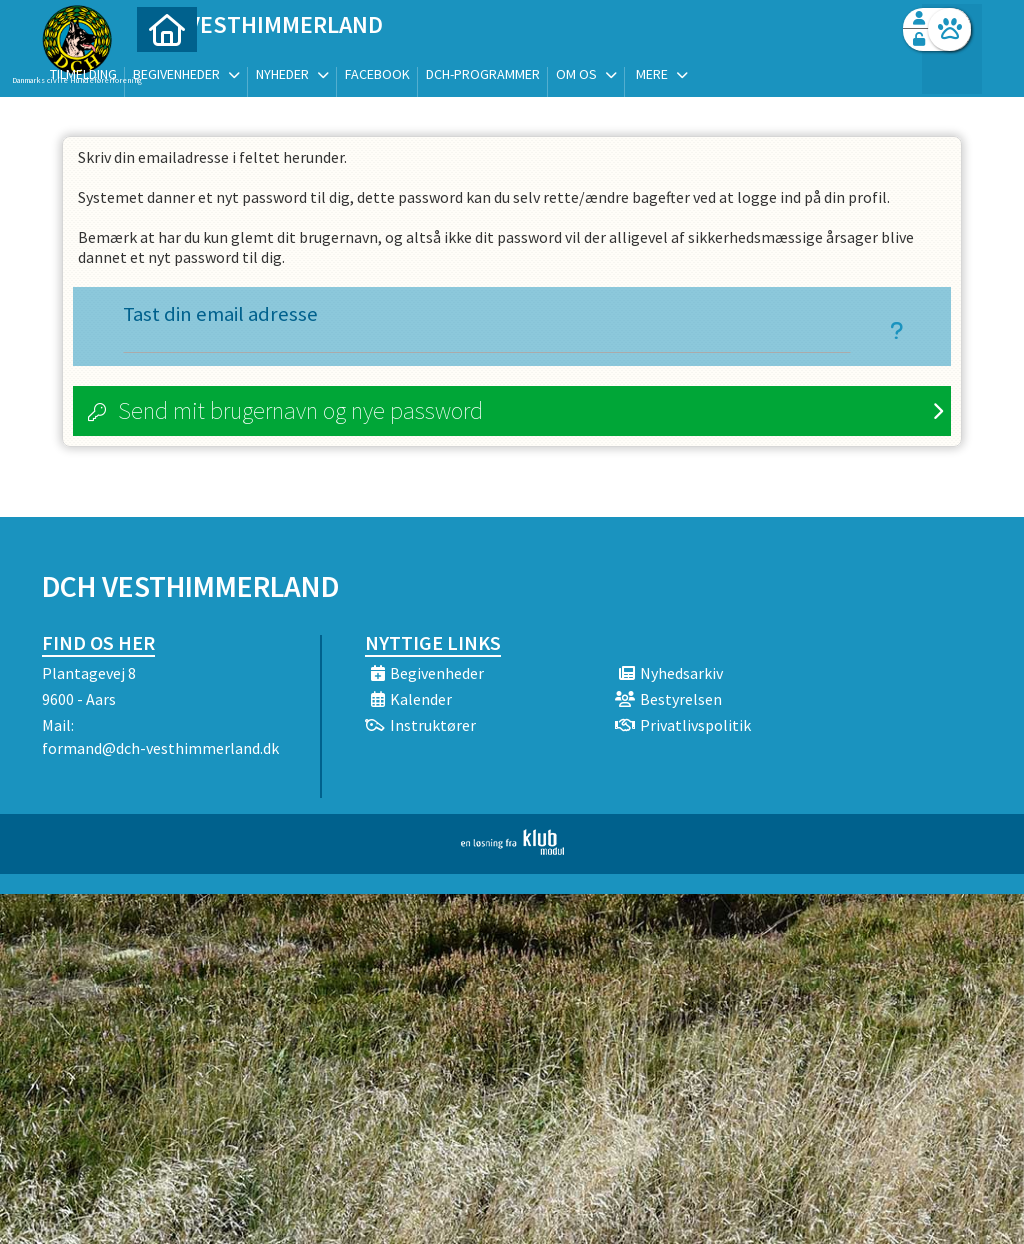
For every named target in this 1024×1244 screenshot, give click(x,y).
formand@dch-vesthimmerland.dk (160, 748)
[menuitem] (167, 67)
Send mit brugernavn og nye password (300, 410)
